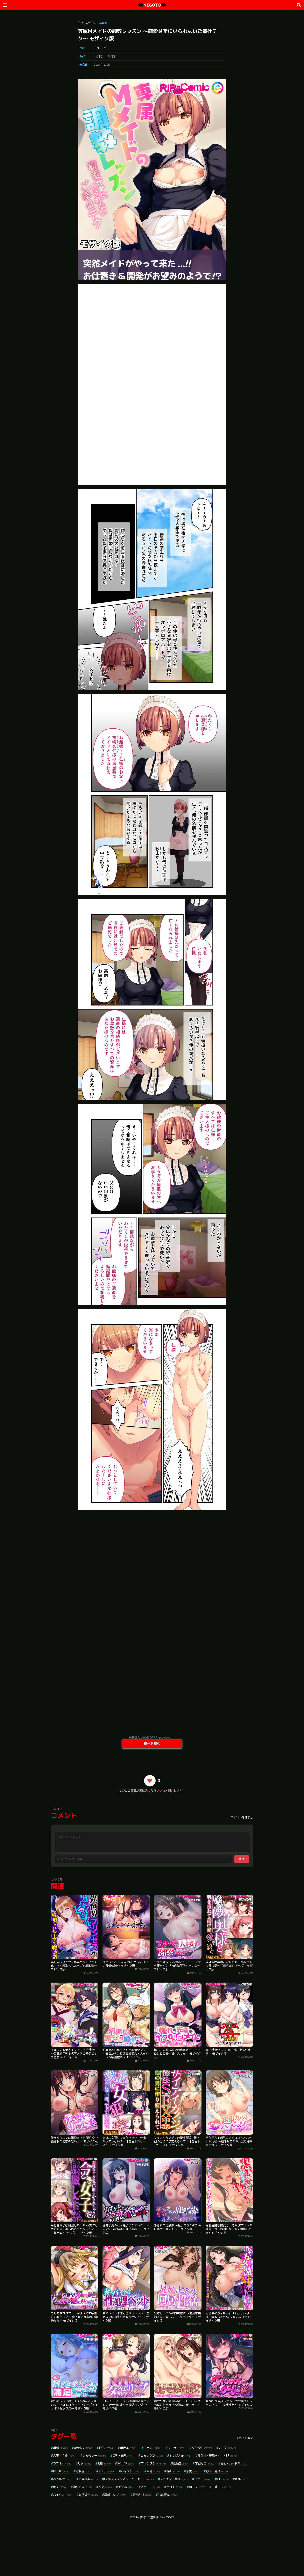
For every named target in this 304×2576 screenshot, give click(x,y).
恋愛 (192, 2471)
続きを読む (152, 1743)
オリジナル (180, 2455)
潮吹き (84, 2471)
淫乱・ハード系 (234, 2463)
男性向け (142, 2495)
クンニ (202, 2479)
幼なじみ (82, 2487)
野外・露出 (217, 2471)
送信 (241, 1859)
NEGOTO (152, 5)
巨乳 (106, 2448)
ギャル (126, 2487)
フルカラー (94, 2455)
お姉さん (221, 2487)
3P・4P (126, 2463)
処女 (84, 2463)
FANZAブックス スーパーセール (129, 2479)
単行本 (112, 56)
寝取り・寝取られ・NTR (217, 2455)
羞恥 (241, 2479)
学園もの (204, 2463)
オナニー (150, 2487)
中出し (152, 2448)
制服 (104, 2463)
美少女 (227, 2448)
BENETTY (100, 48)
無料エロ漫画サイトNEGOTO (157, 2517)
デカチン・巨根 (174, 2479)
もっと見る (246, 2438)
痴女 (59, 2487)
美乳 (153, 2471)
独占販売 (167, 2495)
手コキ (174, 2487)
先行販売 (88, 2495)
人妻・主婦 (64, 2455)
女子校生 (202, 2448)
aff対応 (98, 56)
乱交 (105, 2487)
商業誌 (103, 23)
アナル (106, 2471)
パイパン (62, 2495)
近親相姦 (88, 2479)
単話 (60, 2448)
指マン (197, 2487)
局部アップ (115, 2495)
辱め (173, 2471)
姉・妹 (61, 2471)
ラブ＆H (62, 2463)
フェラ (176, 2448)
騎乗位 (180, 2463)
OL (222, 2479)
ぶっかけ (62, 2479)
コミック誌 (152, 2455)
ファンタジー (153, 2463)
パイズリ (130, 2471)
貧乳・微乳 (123, 2455)
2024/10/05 (102, 64)
